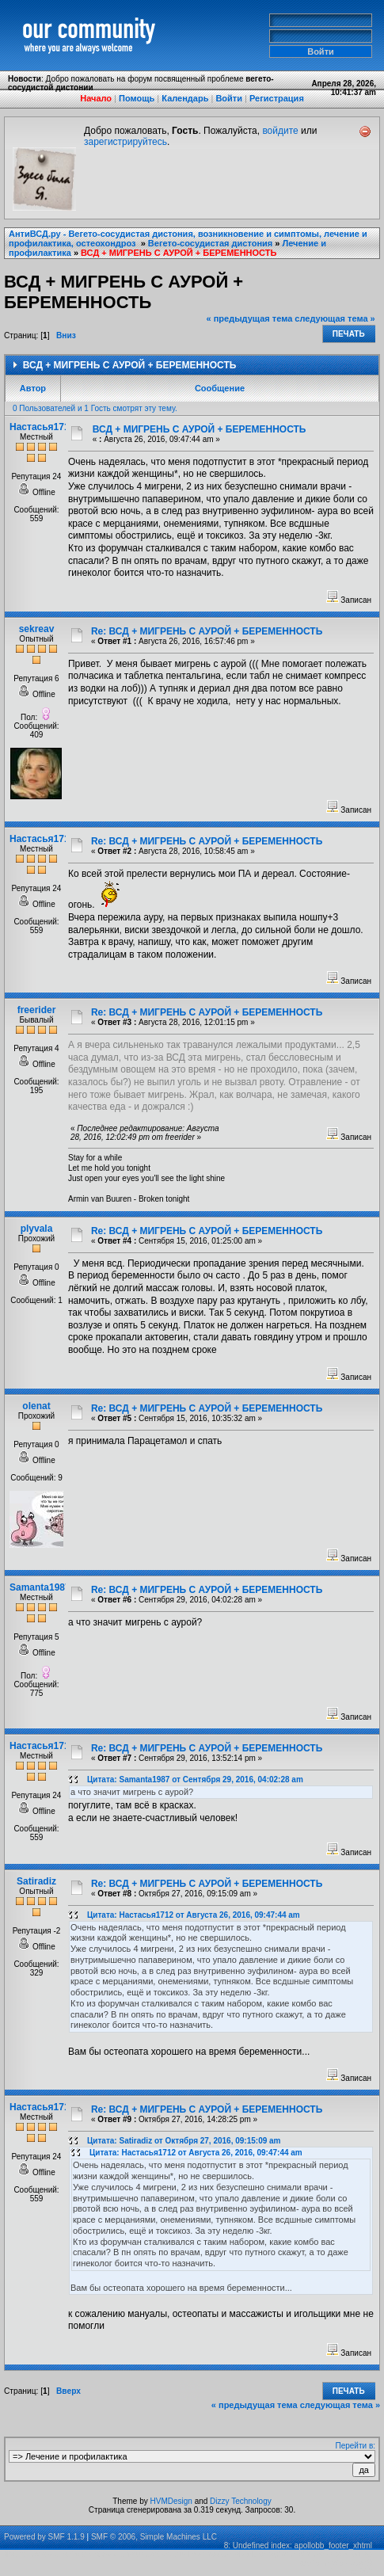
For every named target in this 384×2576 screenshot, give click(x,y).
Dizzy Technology (241, 2501)
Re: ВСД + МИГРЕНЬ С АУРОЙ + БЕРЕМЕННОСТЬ (206, 631)
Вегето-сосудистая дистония (210, 243)
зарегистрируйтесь (125, 141)
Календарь (185, 98)
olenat (36, 1406)
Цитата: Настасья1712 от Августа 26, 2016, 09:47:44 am (193, 1915)
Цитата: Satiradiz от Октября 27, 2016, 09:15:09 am (184, 2140)
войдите (280, 130)
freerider (36, 1010)
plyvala (37, 1228)
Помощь (136, 98)
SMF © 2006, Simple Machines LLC (154, 2536)
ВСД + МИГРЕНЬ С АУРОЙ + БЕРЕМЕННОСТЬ (178, 252)
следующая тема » (334, 318)
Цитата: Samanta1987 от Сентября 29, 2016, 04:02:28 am (195, 1779)
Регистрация (276, 98)
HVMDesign (171, 2501)
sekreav (37, 628)
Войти (228, 98)
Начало (96, 98)
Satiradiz (36, 1881)
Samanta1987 (40, 1587)
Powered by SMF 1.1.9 (44, 2536)
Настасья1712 (42, 427)
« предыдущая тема (250, 318)
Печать (349, 334)
